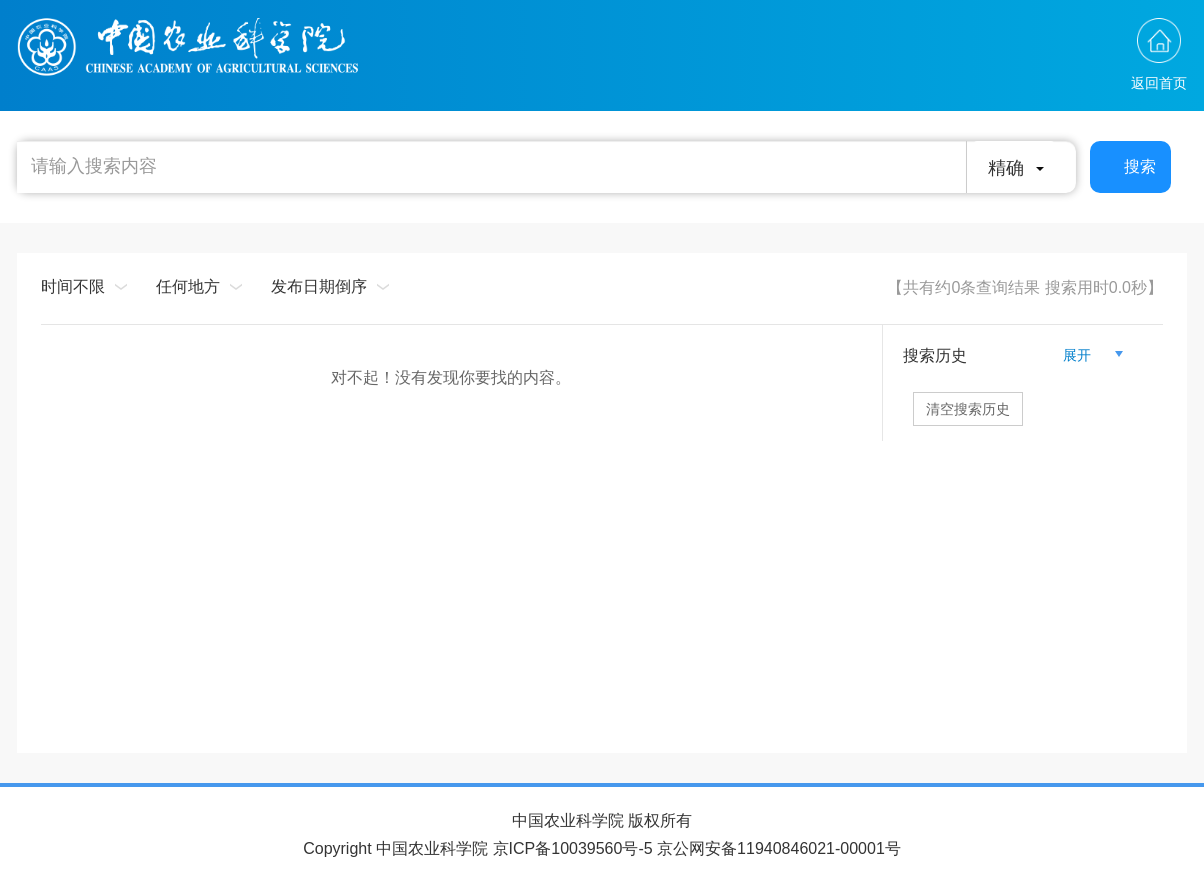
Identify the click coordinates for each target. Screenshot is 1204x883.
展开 (1085, 355)
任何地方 (188, 286)
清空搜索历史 (968, 409)
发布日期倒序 (319, 286)
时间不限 (73, 286)
